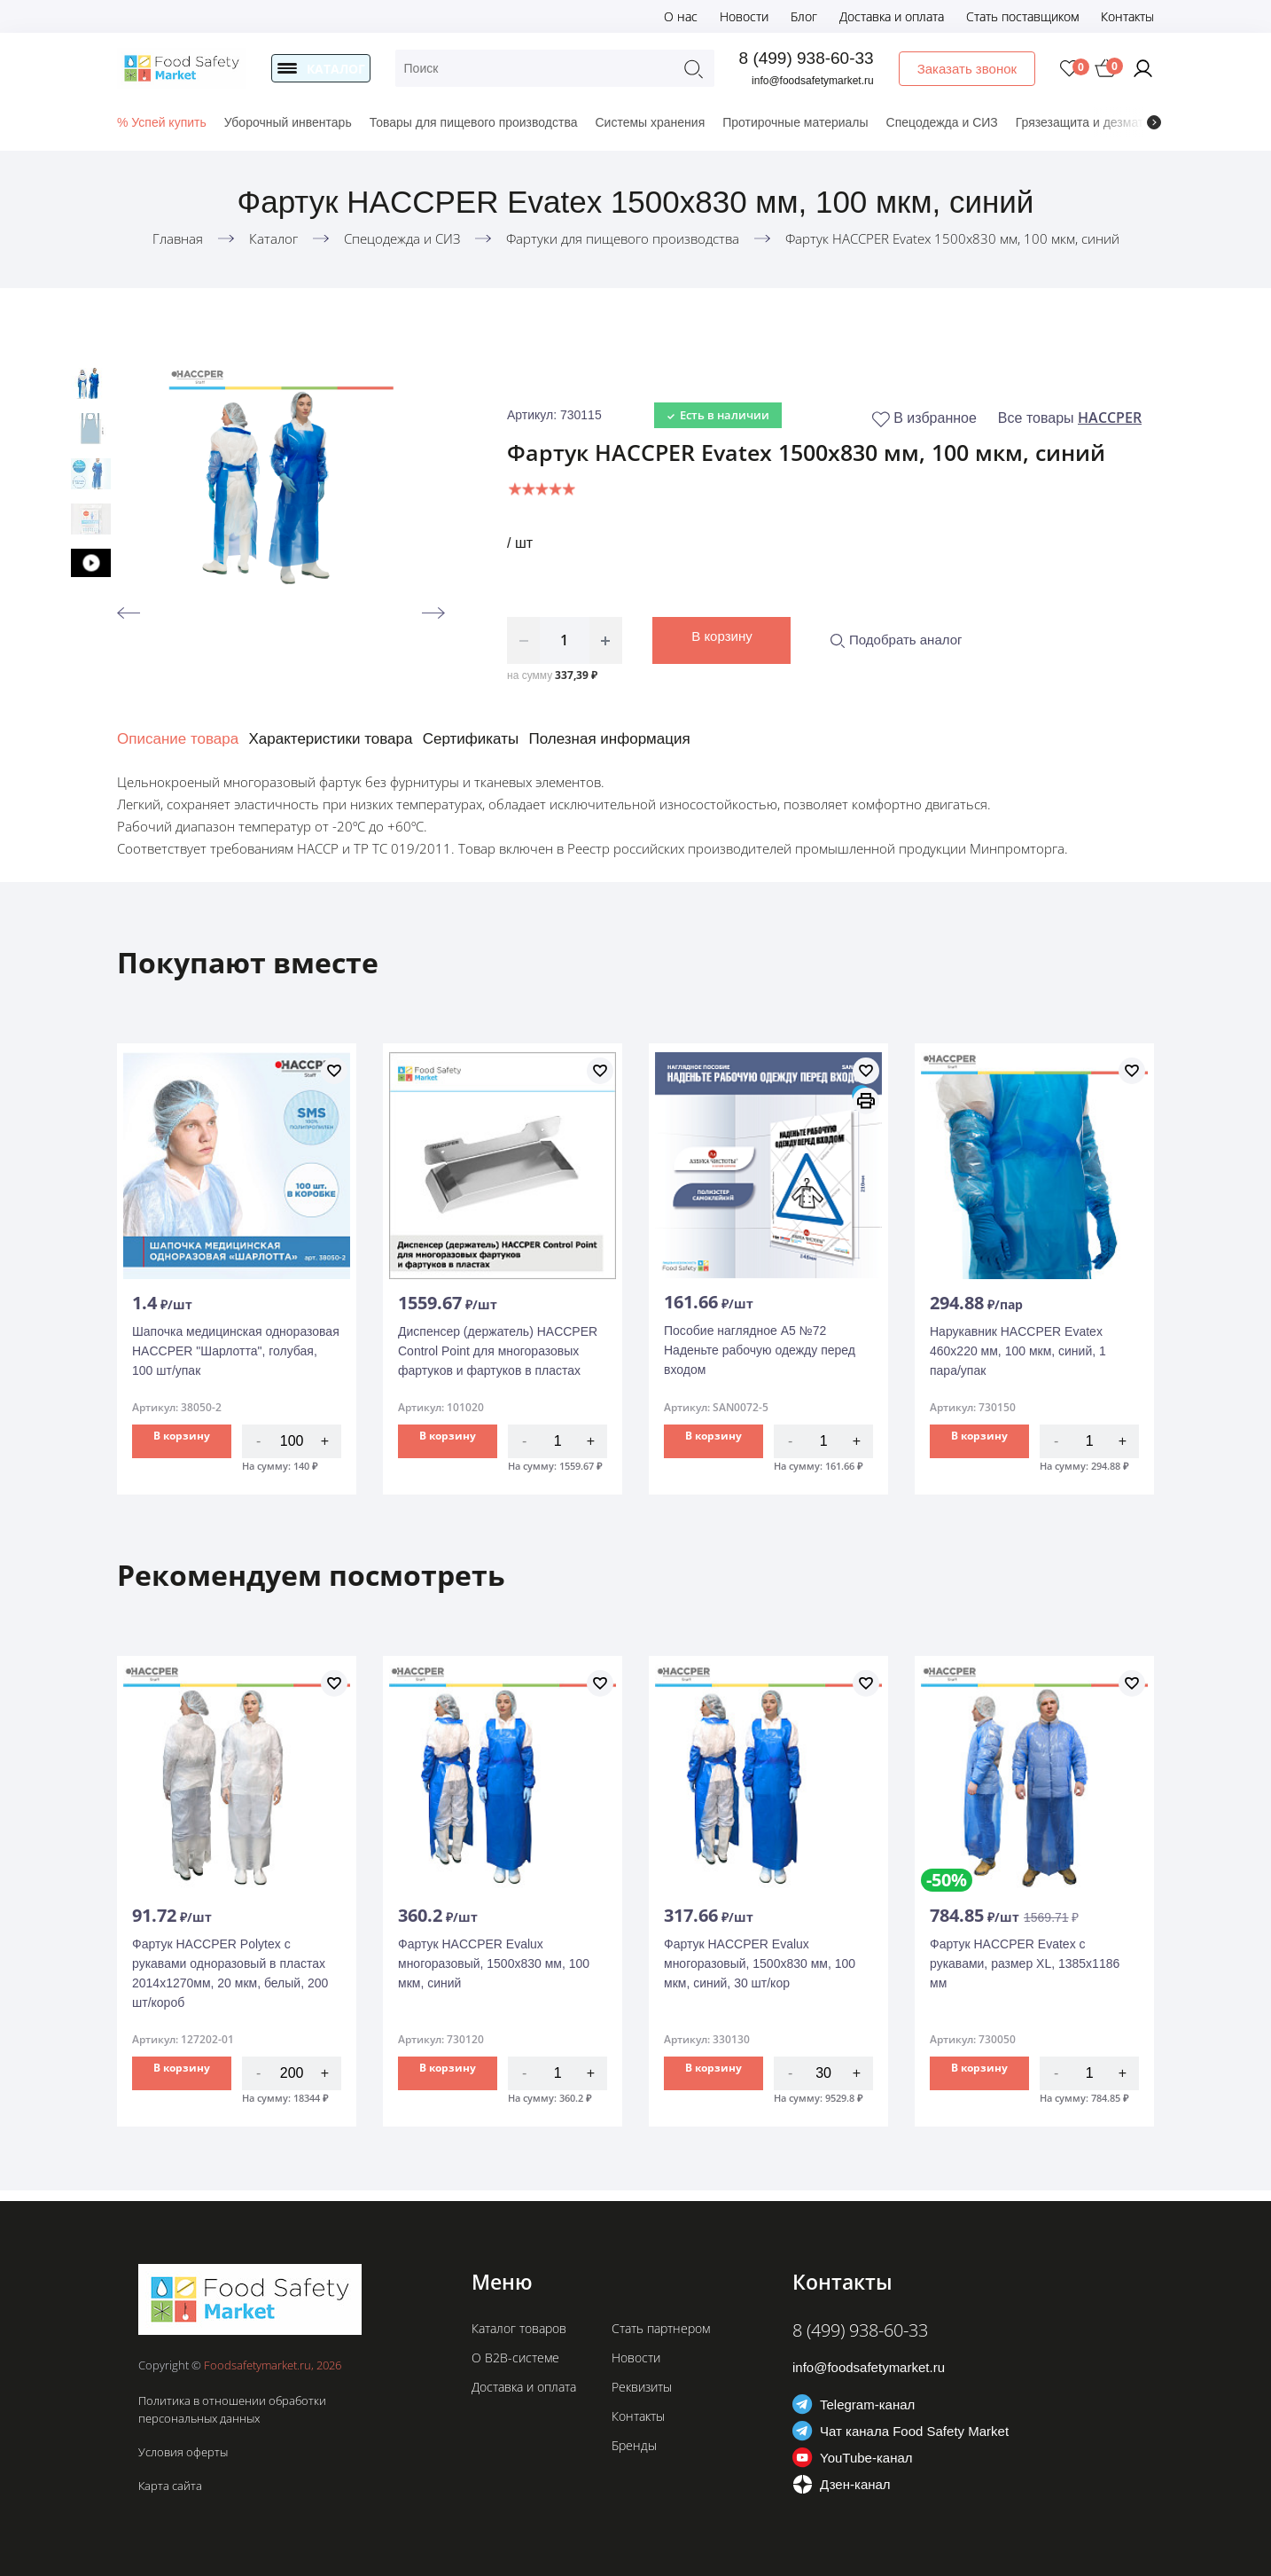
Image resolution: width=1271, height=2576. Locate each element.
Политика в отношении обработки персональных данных (232, 2409)
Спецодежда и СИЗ (942, 122)
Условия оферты (183, 2452)
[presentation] (1154, 122)
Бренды (634, 2445)
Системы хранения (650, 122)
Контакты (1127, 16)
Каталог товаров (519, 2328)
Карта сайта (170, 2486)
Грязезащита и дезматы (1084, 122)
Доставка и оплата (891, 16)
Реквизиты (642, 2386)
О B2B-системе (515, 2357)
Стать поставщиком (1022, 16)
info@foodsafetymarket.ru (814, 80)
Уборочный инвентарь (288, 122)
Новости (744, 16)
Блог (804, 16)
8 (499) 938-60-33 (807, 58)
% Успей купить (162, 122)
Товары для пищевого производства (474, 122)
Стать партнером (661, 2328)
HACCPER (1110, 417)
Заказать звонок (968, 68)
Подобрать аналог (896, 639)
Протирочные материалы (795, 122)
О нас (681, 16)
